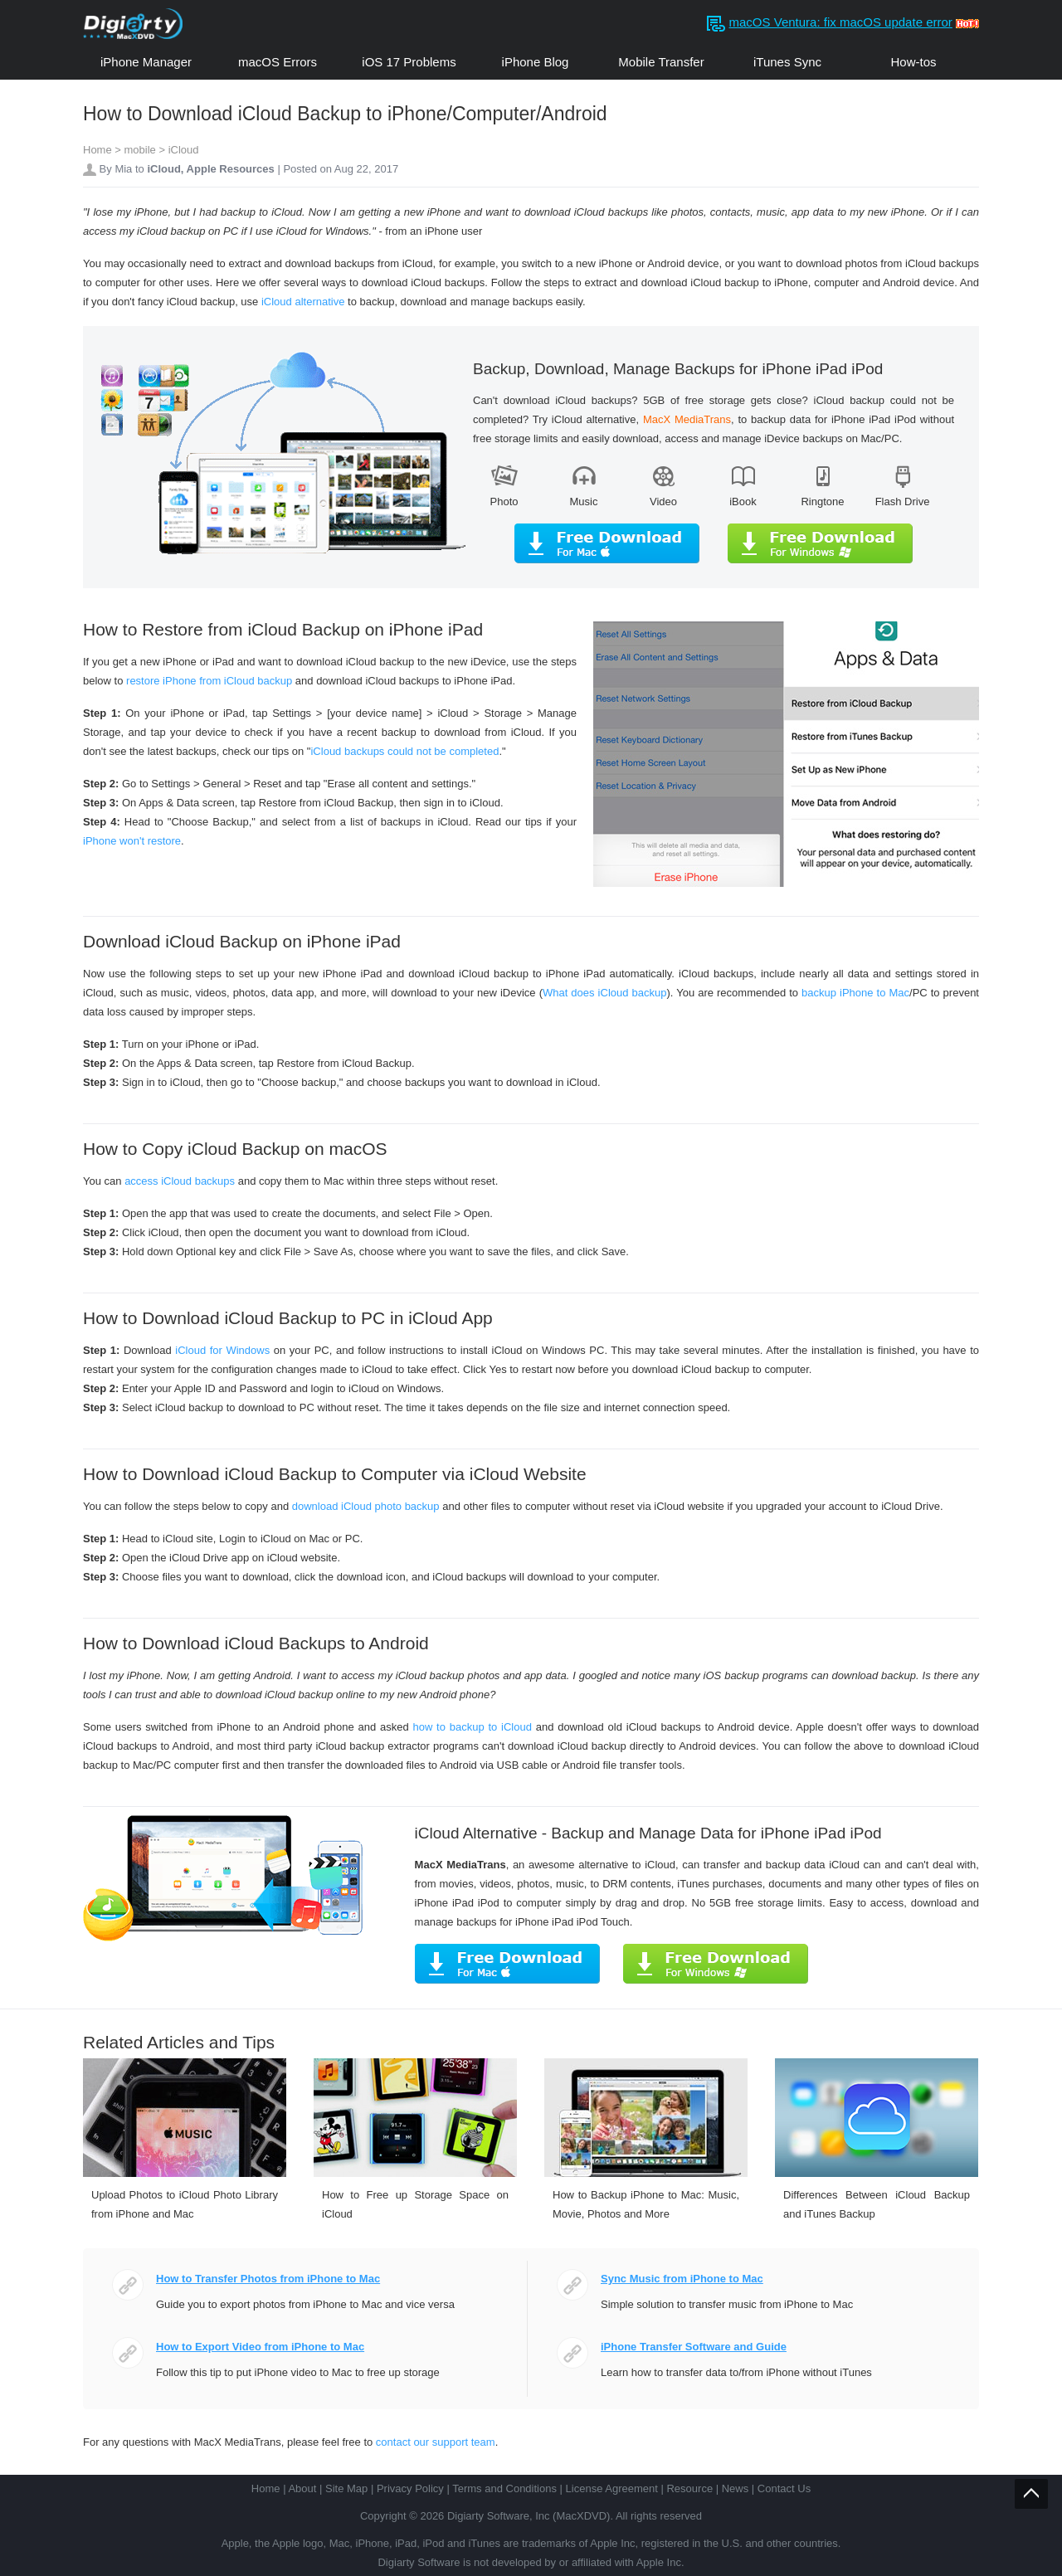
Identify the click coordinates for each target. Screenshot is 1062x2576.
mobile (140, 150)
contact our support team (435, 2442)
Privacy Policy (410, 2488)
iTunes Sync (787, 62)
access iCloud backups (179, 1181)
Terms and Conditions (504, 2488)
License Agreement (612, 2488)
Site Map (346, 2488)
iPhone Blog (535, 62)
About (302, 2488)
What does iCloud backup (604, 992)
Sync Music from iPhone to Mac (682, 2278)
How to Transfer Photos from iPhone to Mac (268, 2278)
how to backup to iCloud (471, 1727)
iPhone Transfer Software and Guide (694, 2346)
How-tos (913, 62)
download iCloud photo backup (366, 1506)
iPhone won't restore (132, 841)
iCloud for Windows (222, 1350)
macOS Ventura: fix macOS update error (840, 22)
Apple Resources (231, 169)
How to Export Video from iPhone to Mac (260, 2346)
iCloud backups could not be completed (404, 751)
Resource (689, 2488)
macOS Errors (277, 62)
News (735, 2488)
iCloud (183, 150)
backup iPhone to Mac (855, 992)
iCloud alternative (302, 301)
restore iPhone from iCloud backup (209, 680)
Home (97, 150)
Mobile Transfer (661, 62)
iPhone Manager (146, 62)
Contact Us (784, 2488)
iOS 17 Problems (408, 62)
